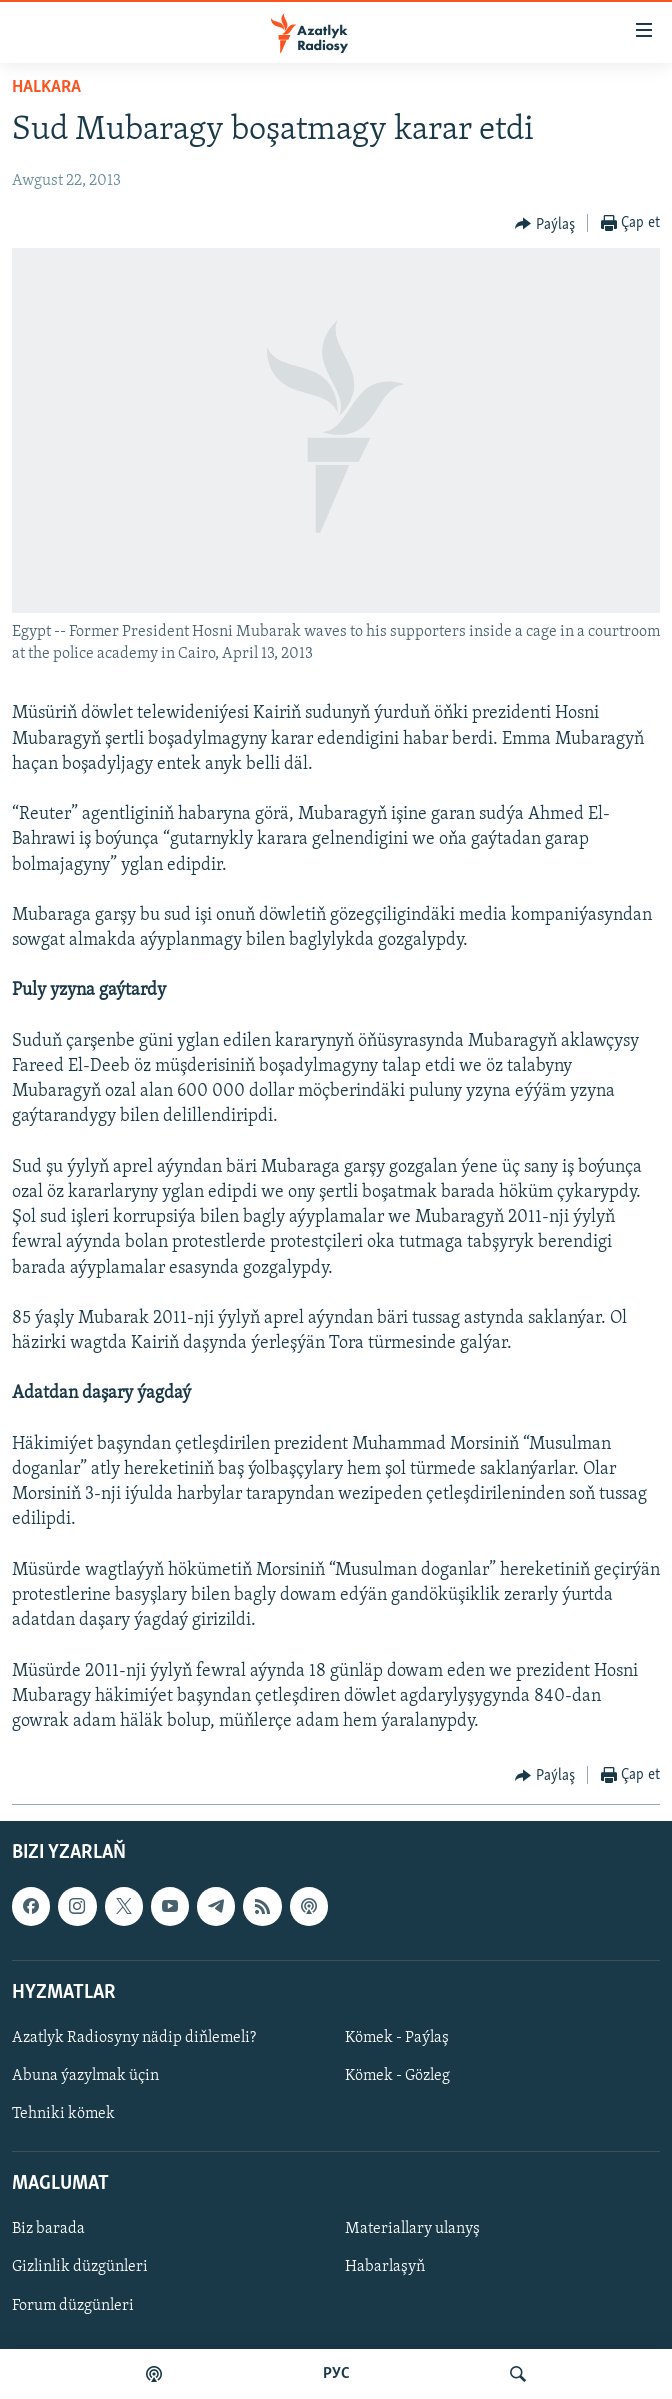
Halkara (46, 87)
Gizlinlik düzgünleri (80, 2268)
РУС (336, 2374)
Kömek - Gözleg (397, 2076)
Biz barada (48, 2230)
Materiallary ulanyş (412, 2230)
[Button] (545, 224)
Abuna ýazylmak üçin (85, 2076)
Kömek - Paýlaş (397, 2038)
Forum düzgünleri (73, 2306)
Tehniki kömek (63, 2114)
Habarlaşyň (385, 2268)
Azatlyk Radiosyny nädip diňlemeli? (134, 2038)
